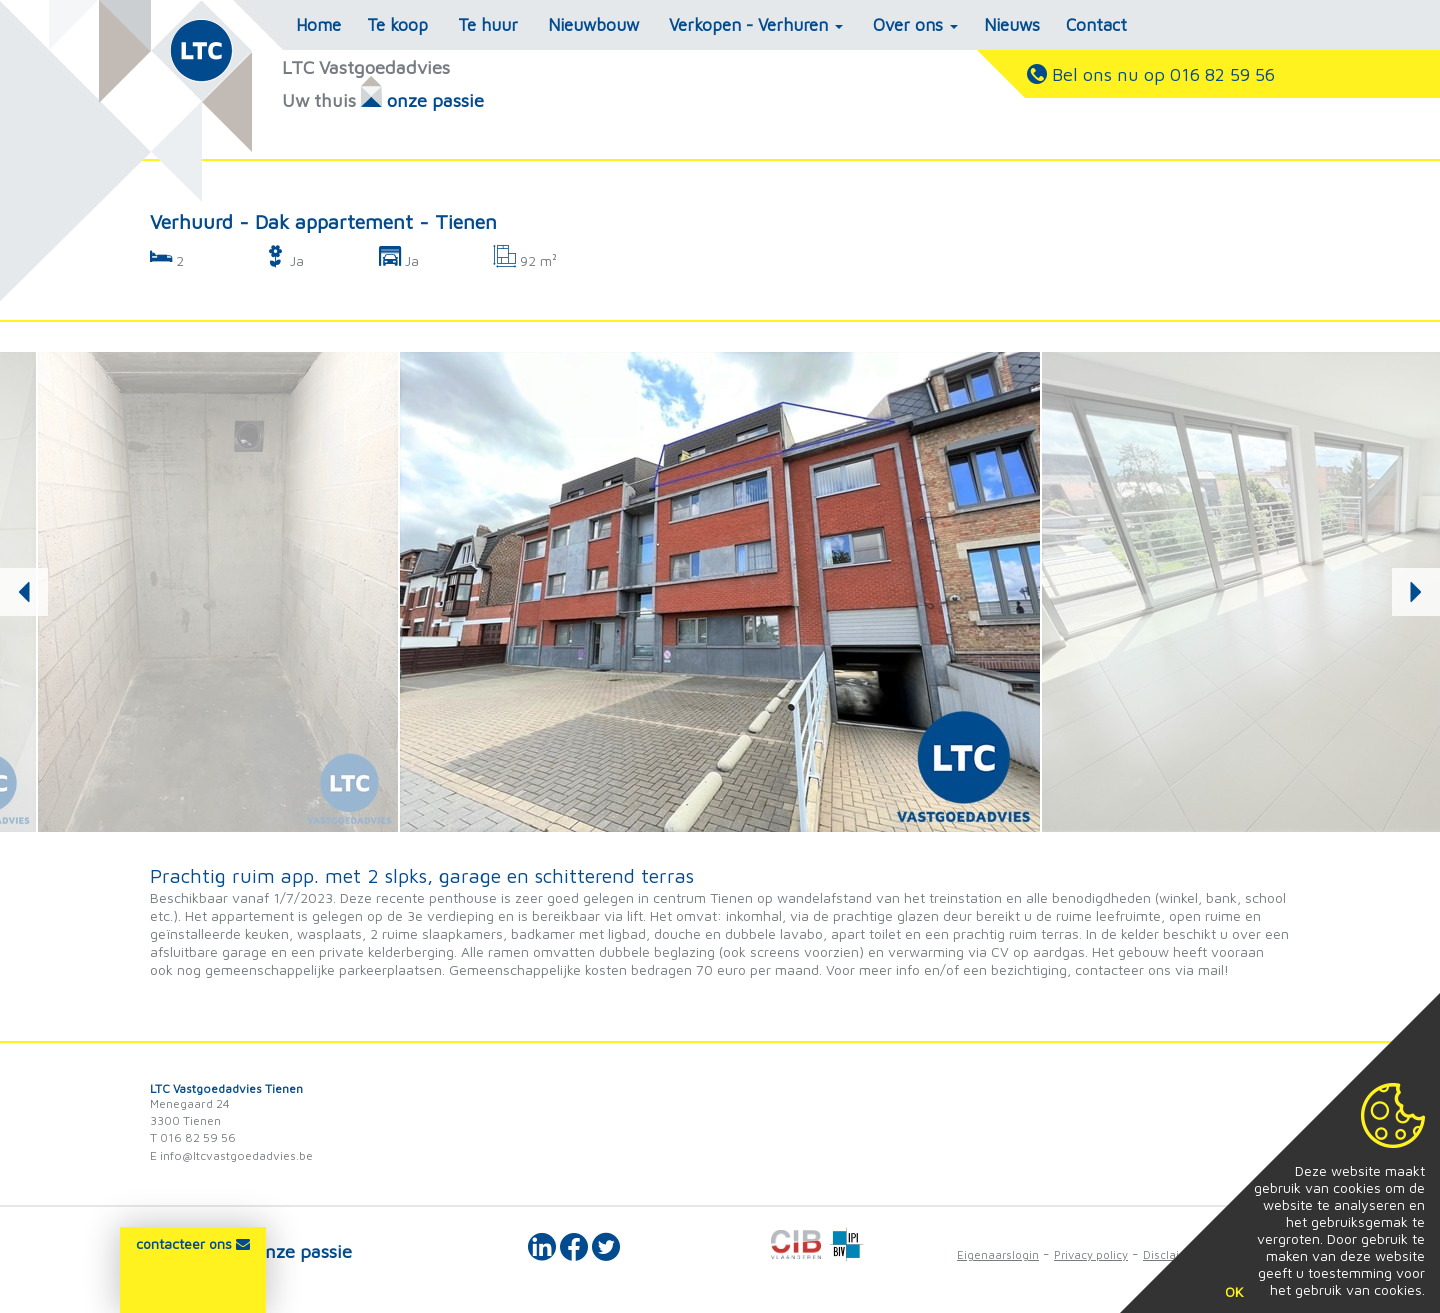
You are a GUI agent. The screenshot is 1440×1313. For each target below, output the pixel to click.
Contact (1096, 25)
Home (318, 25)
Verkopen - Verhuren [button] (756, 25)
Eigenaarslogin (998, 1254)
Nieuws (1012, 25)
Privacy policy (1091, 1254)
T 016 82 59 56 (193, 1137)
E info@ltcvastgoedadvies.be (231, 1155)
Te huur (488, 25)
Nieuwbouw (593, 25)
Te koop (397, 25)
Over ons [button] (915, 25)
